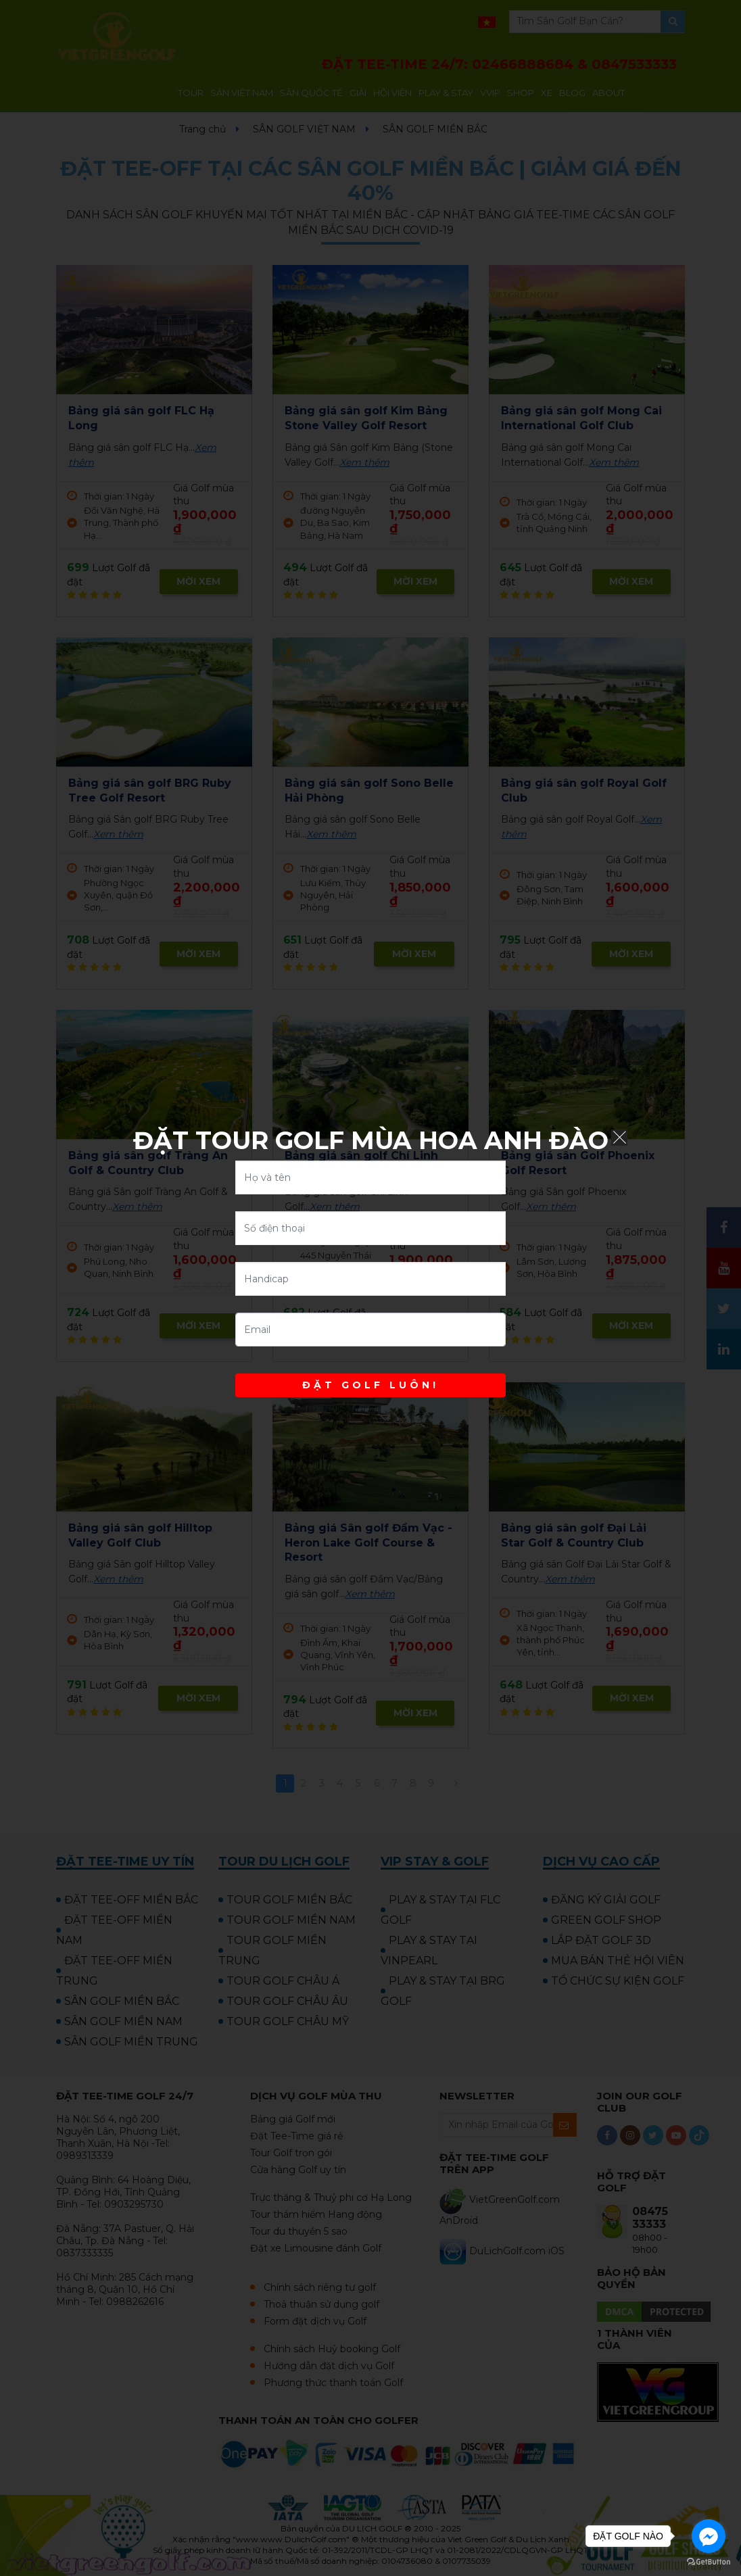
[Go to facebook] (708, 2536)
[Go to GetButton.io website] (708, 2562)
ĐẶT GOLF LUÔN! (370, 1385)
